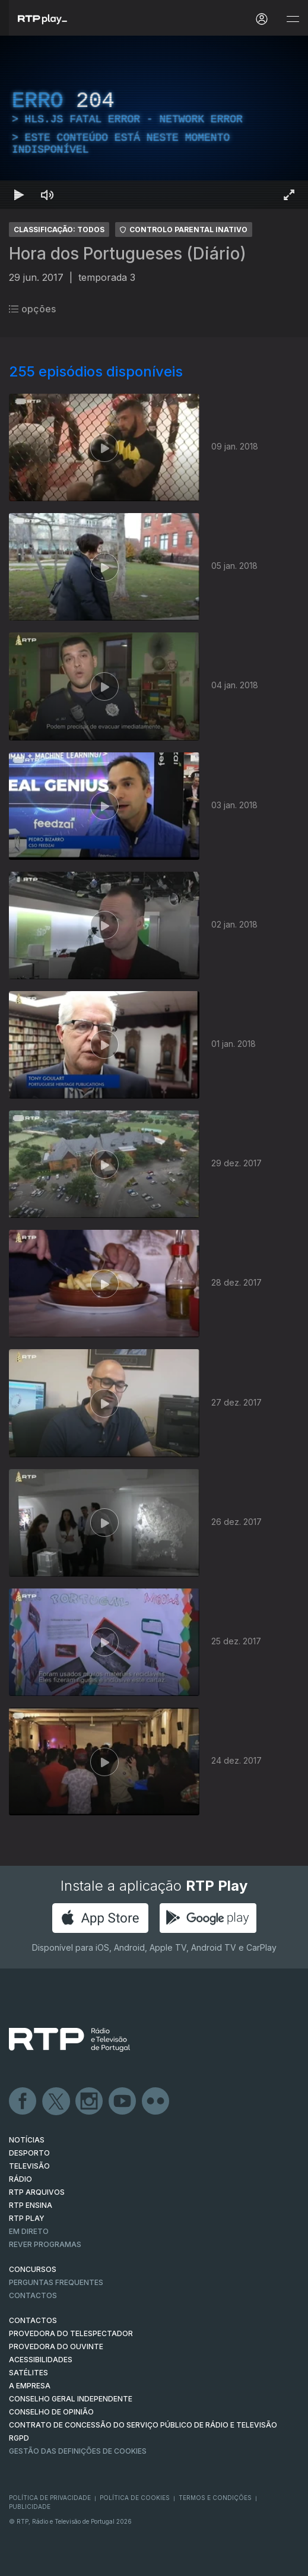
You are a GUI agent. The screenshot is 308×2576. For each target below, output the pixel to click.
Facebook (23, 2101)
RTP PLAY (27, 2218)
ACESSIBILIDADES (40, 2359)
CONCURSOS (32, 2269)
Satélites (28, 2372)
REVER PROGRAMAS (45, 2244)
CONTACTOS (33, 2320)
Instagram (89, 2101)
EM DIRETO (29, 2231)
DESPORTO (29, 2152)
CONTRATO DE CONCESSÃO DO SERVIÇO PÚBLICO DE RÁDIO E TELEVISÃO (143, 2424)
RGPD (19, 2437)
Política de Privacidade (50, 2497)
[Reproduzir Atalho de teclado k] (19, 195)
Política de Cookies (135, 2497)
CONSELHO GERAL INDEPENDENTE (70, 2398)
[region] (154, 122)
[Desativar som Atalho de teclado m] (47, 195)
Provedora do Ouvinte (56, 2346)
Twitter (56, 2101)
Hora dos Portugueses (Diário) (127, 253)
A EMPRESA (29, 2385)
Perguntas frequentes (56, 2282)
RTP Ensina (30, 2205)
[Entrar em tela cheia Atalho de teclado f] (289, 195)
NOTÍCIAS (27, 2139)
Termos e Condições (215, 2497)
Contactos (33, 2295)
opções (32, 309)
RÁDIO (20, 2179)
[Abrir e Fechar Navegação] (292, 19)
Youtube (123, 2101)
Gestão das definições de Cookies (78, 2451)
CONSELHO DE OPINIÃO (51, 2411)
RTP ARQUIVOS (37, 2192)
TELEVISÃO (29, 2166)
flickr (156, 2101)
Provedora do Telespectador (71, 2333)
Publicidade (29, 2506)
